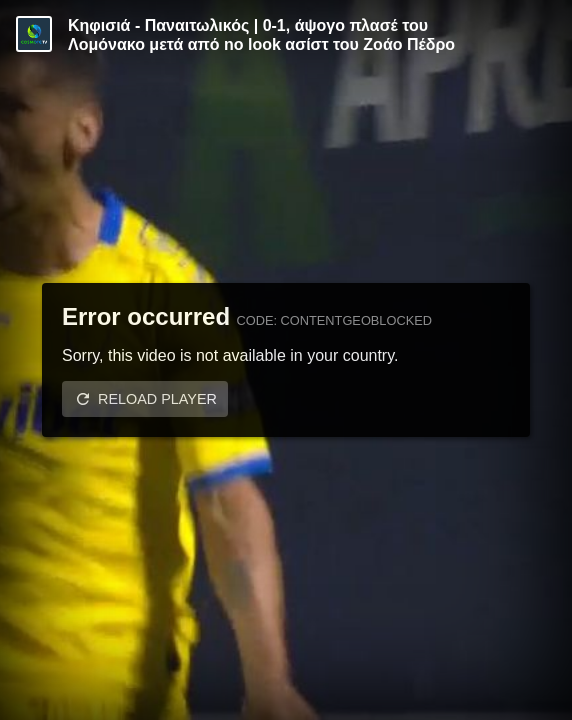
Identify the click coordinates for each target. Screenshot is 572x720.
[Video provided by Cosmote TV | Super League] (34, 34)
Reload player (157, 399)
